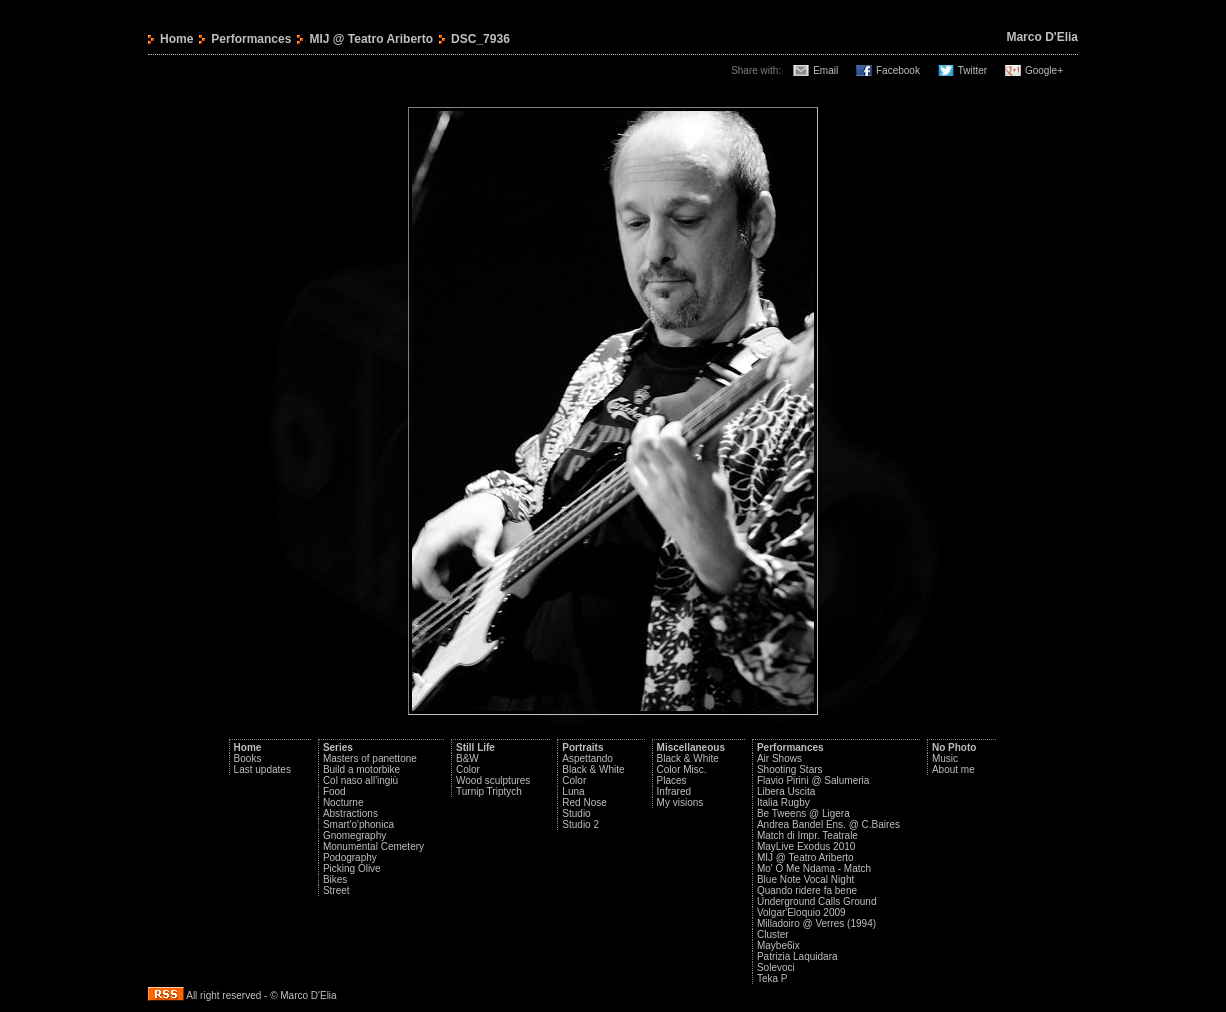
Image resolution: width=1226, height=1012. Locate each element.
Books (248, 758)
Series (338, 747)
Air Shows (779, 758)
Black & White (593, 769)
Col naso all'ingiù (360, 780)
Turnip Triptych (489, 791)
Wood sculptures (493, 780)
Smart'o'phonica (358, 824)
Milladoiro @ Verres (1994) (816, 923)
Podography (350, 857)
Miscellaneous (691, 747)
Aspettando (587, 758)
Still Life (475, 747)
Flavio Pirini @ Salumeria (813, 780)
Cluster (773, 934)
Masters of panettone (370, 758)
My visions (680, 802)
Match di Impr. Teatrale (807, 835)
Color (468, 769)
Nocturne (343, 802)
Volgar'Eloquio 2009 (801, 912)
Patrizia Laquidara (797, 956)
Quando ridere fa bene (807, 890)
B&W (467, 758)
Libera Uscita (786, 791)
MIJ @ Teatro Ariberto (371, 39)
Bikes (335, 879)
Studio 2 (580, 824)
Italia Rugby (783, 802)
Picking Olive (352, 868)
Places (672, 780)
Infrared (674, 791)
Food (334, 791)
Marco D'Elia (1042, 37)
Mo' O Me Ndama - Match (814, 868)
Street (336, 890)
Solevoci (776, 967)
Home (176, 39)
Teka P (772, 978)
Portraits (582, 747)
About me (953, 769)
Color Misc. (682, 769)
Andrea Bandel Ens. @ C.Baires (828, 824)
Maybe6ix (778, 945)
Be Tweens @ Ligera (803, 813)
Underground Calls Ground (817, 901)
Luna (573, 791)
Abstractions (350, 813)
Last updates (262, 769)
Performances (251, 39)
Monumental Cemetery (373, 846)
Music (945, 758)
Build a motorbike (361, 769)
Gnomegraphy (354, 835)
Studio (576, 813)
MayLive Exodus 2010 (806, 846)
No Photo (954, 747)
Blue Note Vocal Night (805, 879)
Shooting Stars (790, 769)
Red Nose (584, 802)
